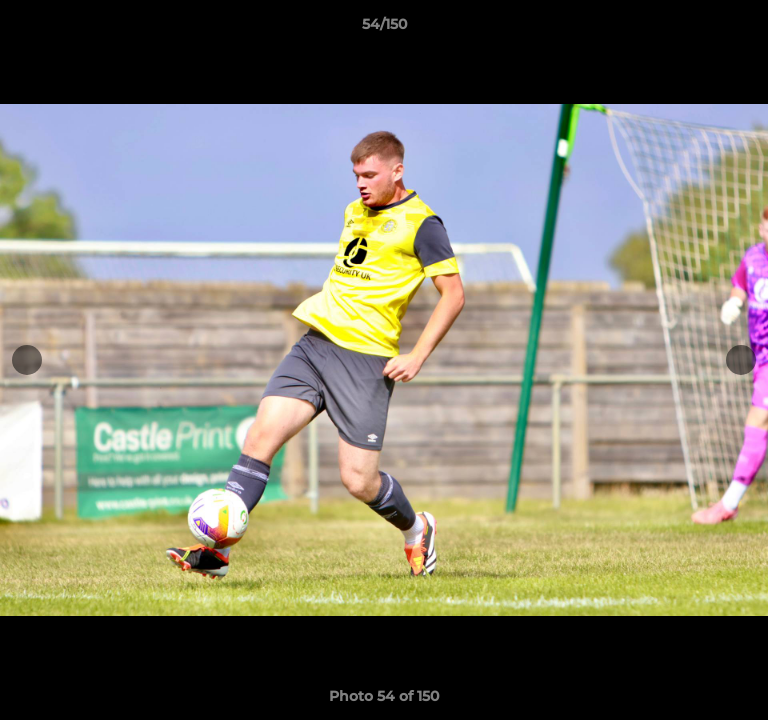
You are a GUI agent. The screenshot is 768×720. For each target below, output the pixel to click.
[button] (744, 29)
